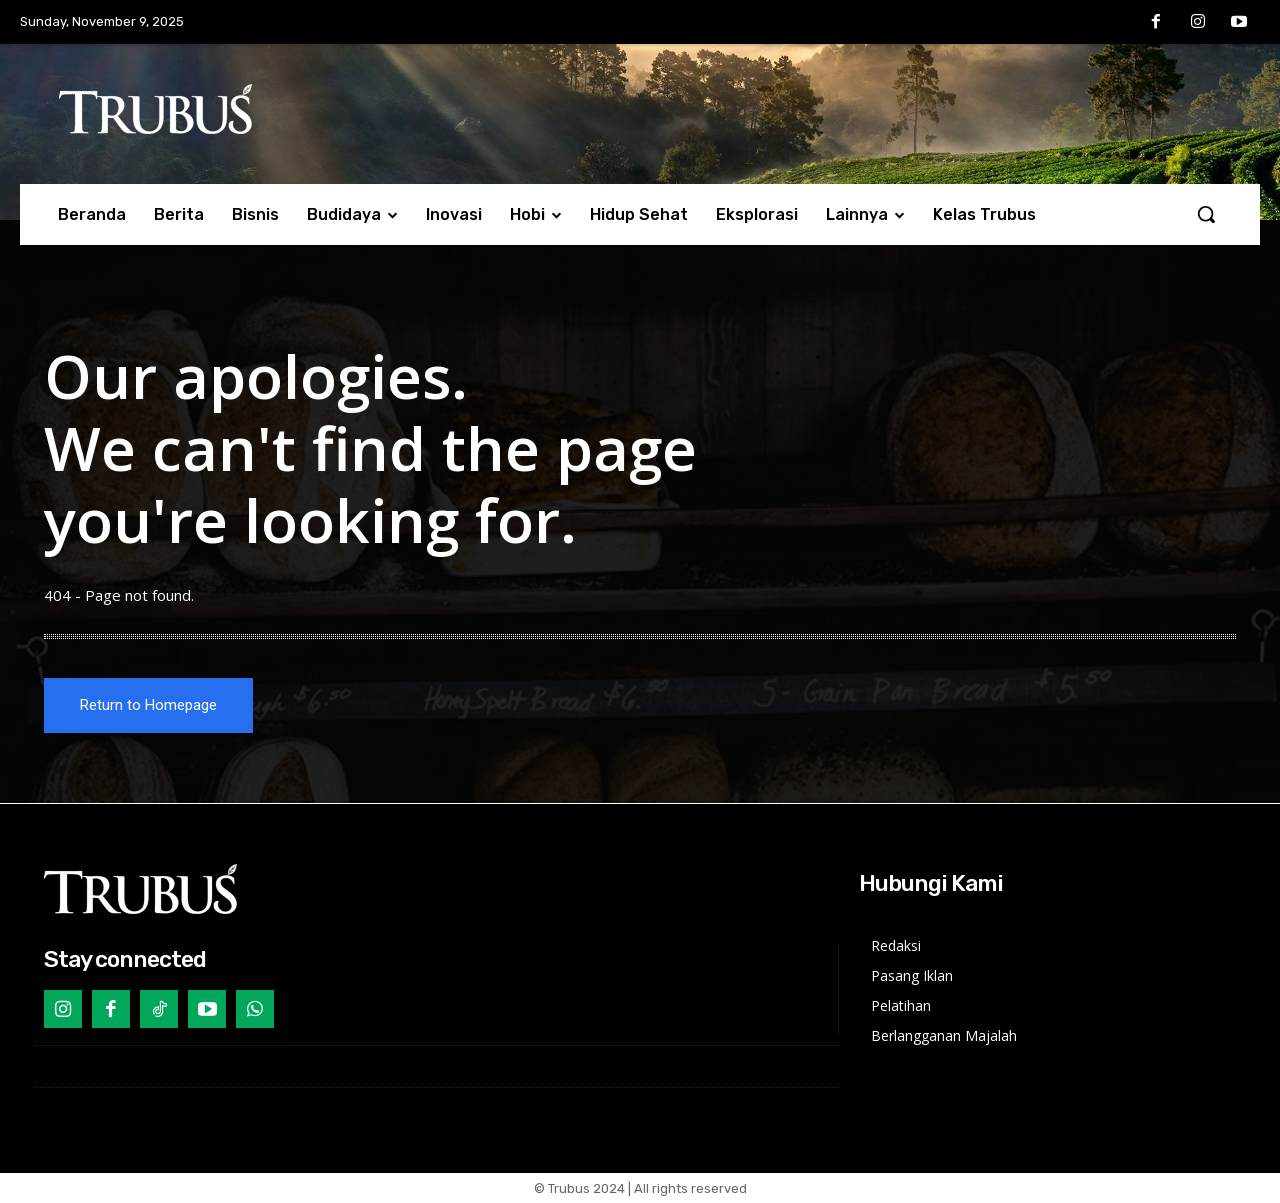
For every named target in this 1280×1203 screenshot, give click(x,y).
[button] (1206, 214)
